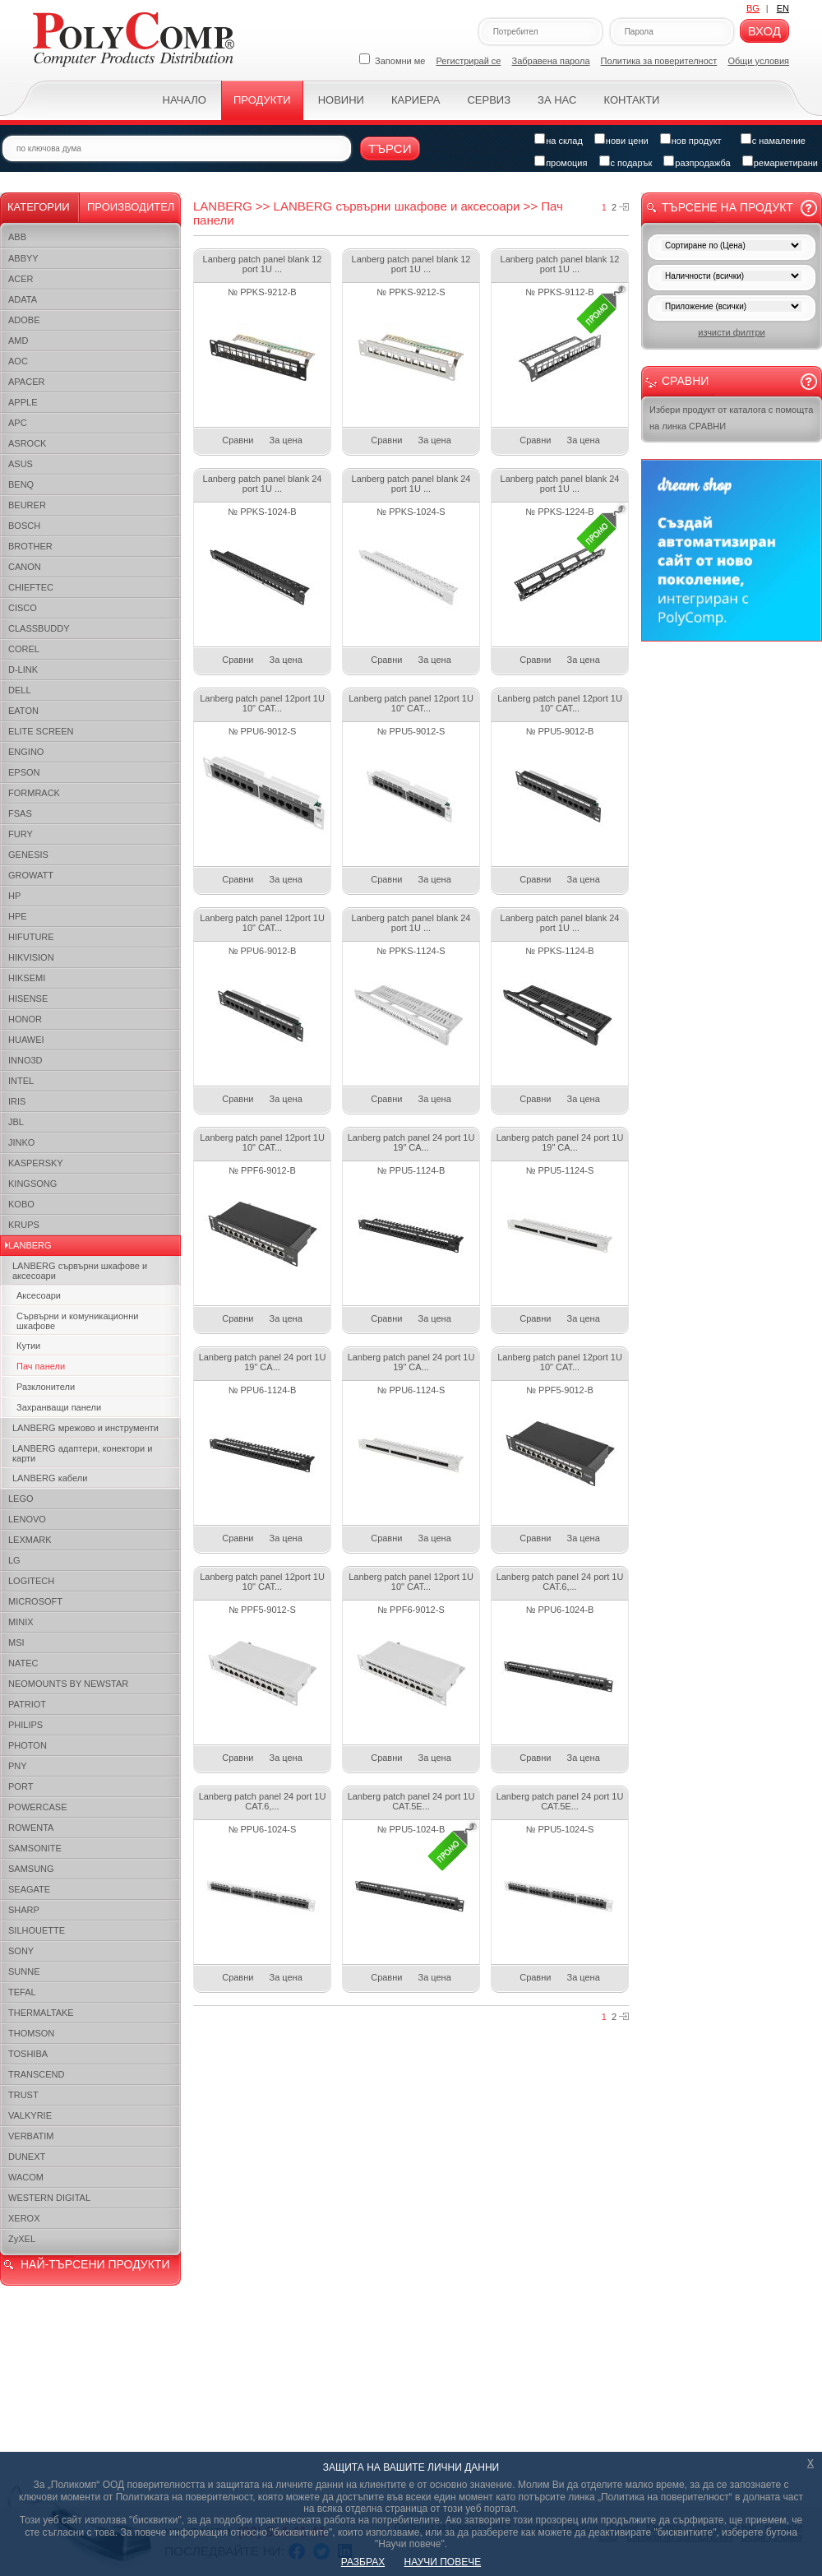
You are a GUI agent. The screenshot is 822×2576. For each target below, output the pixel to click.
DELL (19, 690)
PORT (20, 1786)
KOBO (21, 1204)
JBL (16, 1122)
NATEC (23, 1663)
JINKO (21, 1142)
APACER (26, 382)
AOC (18, 361)
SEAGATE (29, 1889)
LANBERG (30, 1245)
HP (14, 896)
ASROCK (27, 443)
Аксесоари (38, 1295)
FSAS (20, 813)
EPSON (24, 772)
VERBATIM (30, 2136)
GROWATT (30, 875)
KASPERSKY (35, 1163)
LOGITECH (31, 1581)
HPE (17, 916)
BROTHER (30, 546)
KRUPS (23, 1225)
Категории (38, 207)
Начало (184, 100)
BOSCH (24, 525)
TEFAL (22, 1992)
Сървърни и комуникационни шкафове (77, 1321)
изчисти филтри (731, 332)
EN (783, 8)
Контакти (631, 100)
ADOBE (24, 320)
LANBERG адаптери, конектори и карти (82, 1453)
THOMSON (31, 2033)
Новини (341, 100)
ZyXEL (21, 2239)
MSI (16, 1642)
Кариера (415, 100)
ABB (17, 237)
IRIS (16, 1101)
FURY (20, 834)
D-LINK (23, 669)
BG (753, 8)
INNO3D (25, 1060)
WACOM (26, 2177)
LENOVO (27, 1519)
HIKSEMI (26, 978)
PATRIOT (27, 1704)
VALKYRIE (30, 2115)
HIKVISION (31, 957)
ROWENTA (30, 1827)
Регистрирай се (468, 61)
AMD (18, 340)
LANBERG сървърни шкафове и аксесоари (79, 1271)
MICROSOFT (35, 1601)
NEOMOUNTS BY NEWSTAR (68, 1684)
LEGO (21, 1498)
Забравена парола (551, 61)
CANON (24, 567)
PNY (17, 1766)
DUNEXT (26, 2156)
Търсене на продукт (727, 207)
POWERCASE (37, 1807)
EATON (23, 711)
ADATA (22, 299)
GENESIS (28, 854)
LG (14, 1560)
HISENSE (28, 998)
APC (17, 423)
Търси (390, 148)
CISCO (22, 608)
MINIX (21, 1622)
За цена (286, 440)
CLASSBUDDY (39, 628)
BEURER (27, 505)
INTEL (21, 1081)
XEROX (24, 2218)
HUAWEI (26, 1040)
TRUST (23, 2095)
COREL (23, 649)
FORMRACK (34, 793)
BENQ (21, 484)
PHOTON (27, 1745)
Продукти (262, 100)
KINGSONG (32, 1183)
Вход (764, 31)
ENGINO (26, 752)
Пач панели (40, 1366)
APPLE (22, 402)
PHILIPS (25, 1725)
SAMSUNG (31, 1869)
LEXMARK (30, 1540)
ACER (21, 279)
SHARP (23, 1910)
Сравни (237, 440)
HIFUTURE (31, 937)
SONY (21, 1951)
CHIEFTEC (30, 587)
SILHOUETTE (36, 1930)
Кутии (28, 1346)
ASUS (20, 464)
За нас (557, 100)
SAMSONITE (35, 1848)
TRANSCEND (36, 2074)
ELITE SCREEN (40, 731)
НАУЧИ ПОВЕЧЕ (443, 2562)
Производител (130, 207)
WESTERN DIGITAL (49, 2198)
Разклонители (45, 1387)
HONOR (25, 1019)
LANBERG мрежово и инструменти (85, 1428)
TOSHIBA (28, 2054)
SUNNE (24, 1971)
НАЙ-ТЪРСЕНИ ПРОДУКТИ (95, 2264)
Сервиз (488, 100)
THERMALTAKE (41, 2013)
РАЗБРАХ (363, 2562)
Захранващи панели (58, 1407)
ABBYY (23, 258)
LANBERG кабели (49, 1478)
